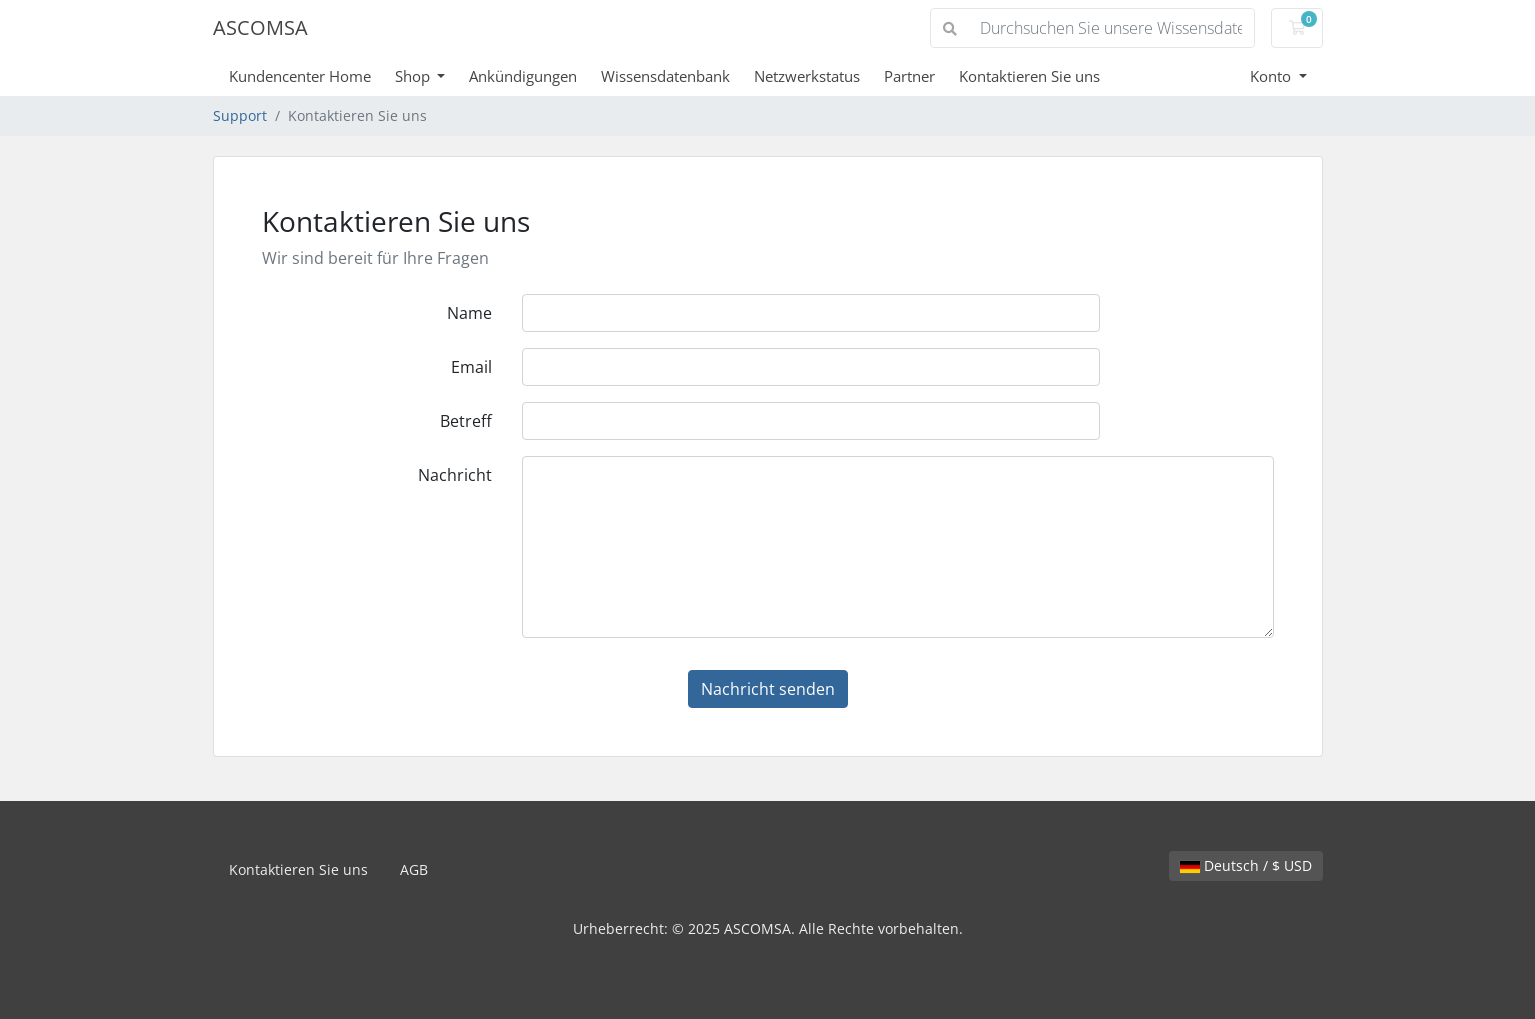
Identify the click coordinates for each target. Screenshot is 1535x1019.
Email (471, 367)
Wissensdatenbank (665, 76)
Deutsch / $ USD (1246, 865)
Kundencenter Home (300, 76)
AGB (414, 869)
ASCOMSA (260, 27)
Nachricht (455, 475)
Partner (909, 76)
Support (240, 115)
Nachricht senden (768, 689)
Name (469, 313)
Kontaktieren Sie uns (1029, 76)
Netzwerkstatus (807, 76)
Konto (1272, 76)
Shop (414, 76)
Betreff (466, 421)
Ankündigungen (523, 76)
